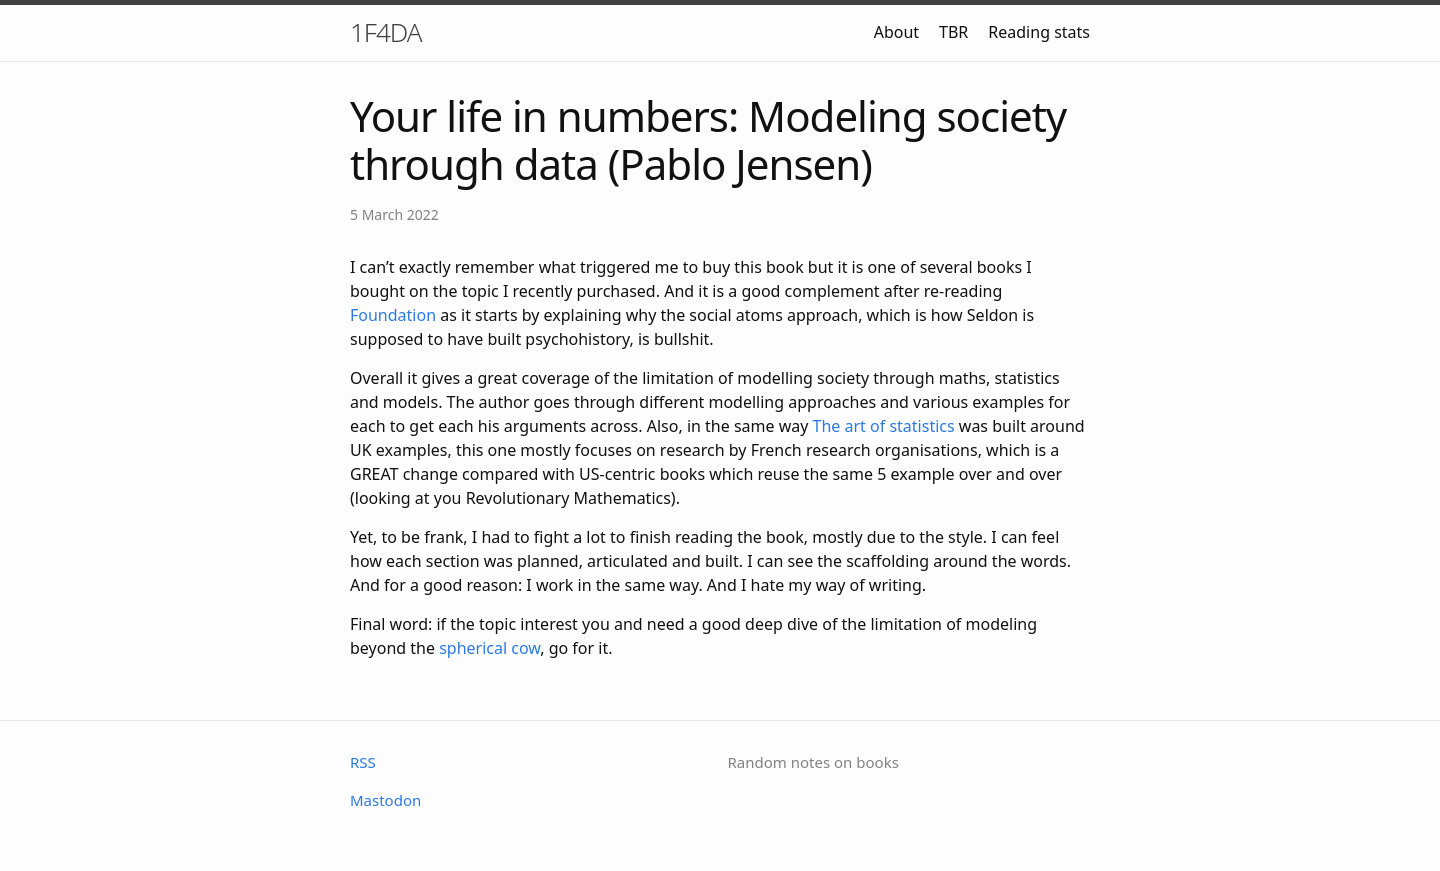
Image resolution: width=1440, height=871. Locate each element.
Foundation (393, 315)
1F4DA (386, 32)
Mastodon (385, 800)
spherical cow (489, 648)
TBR (953, 32)
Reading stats (1039, 32)
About (896, 32)
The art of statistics (884, 426)
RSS (363, 762)
